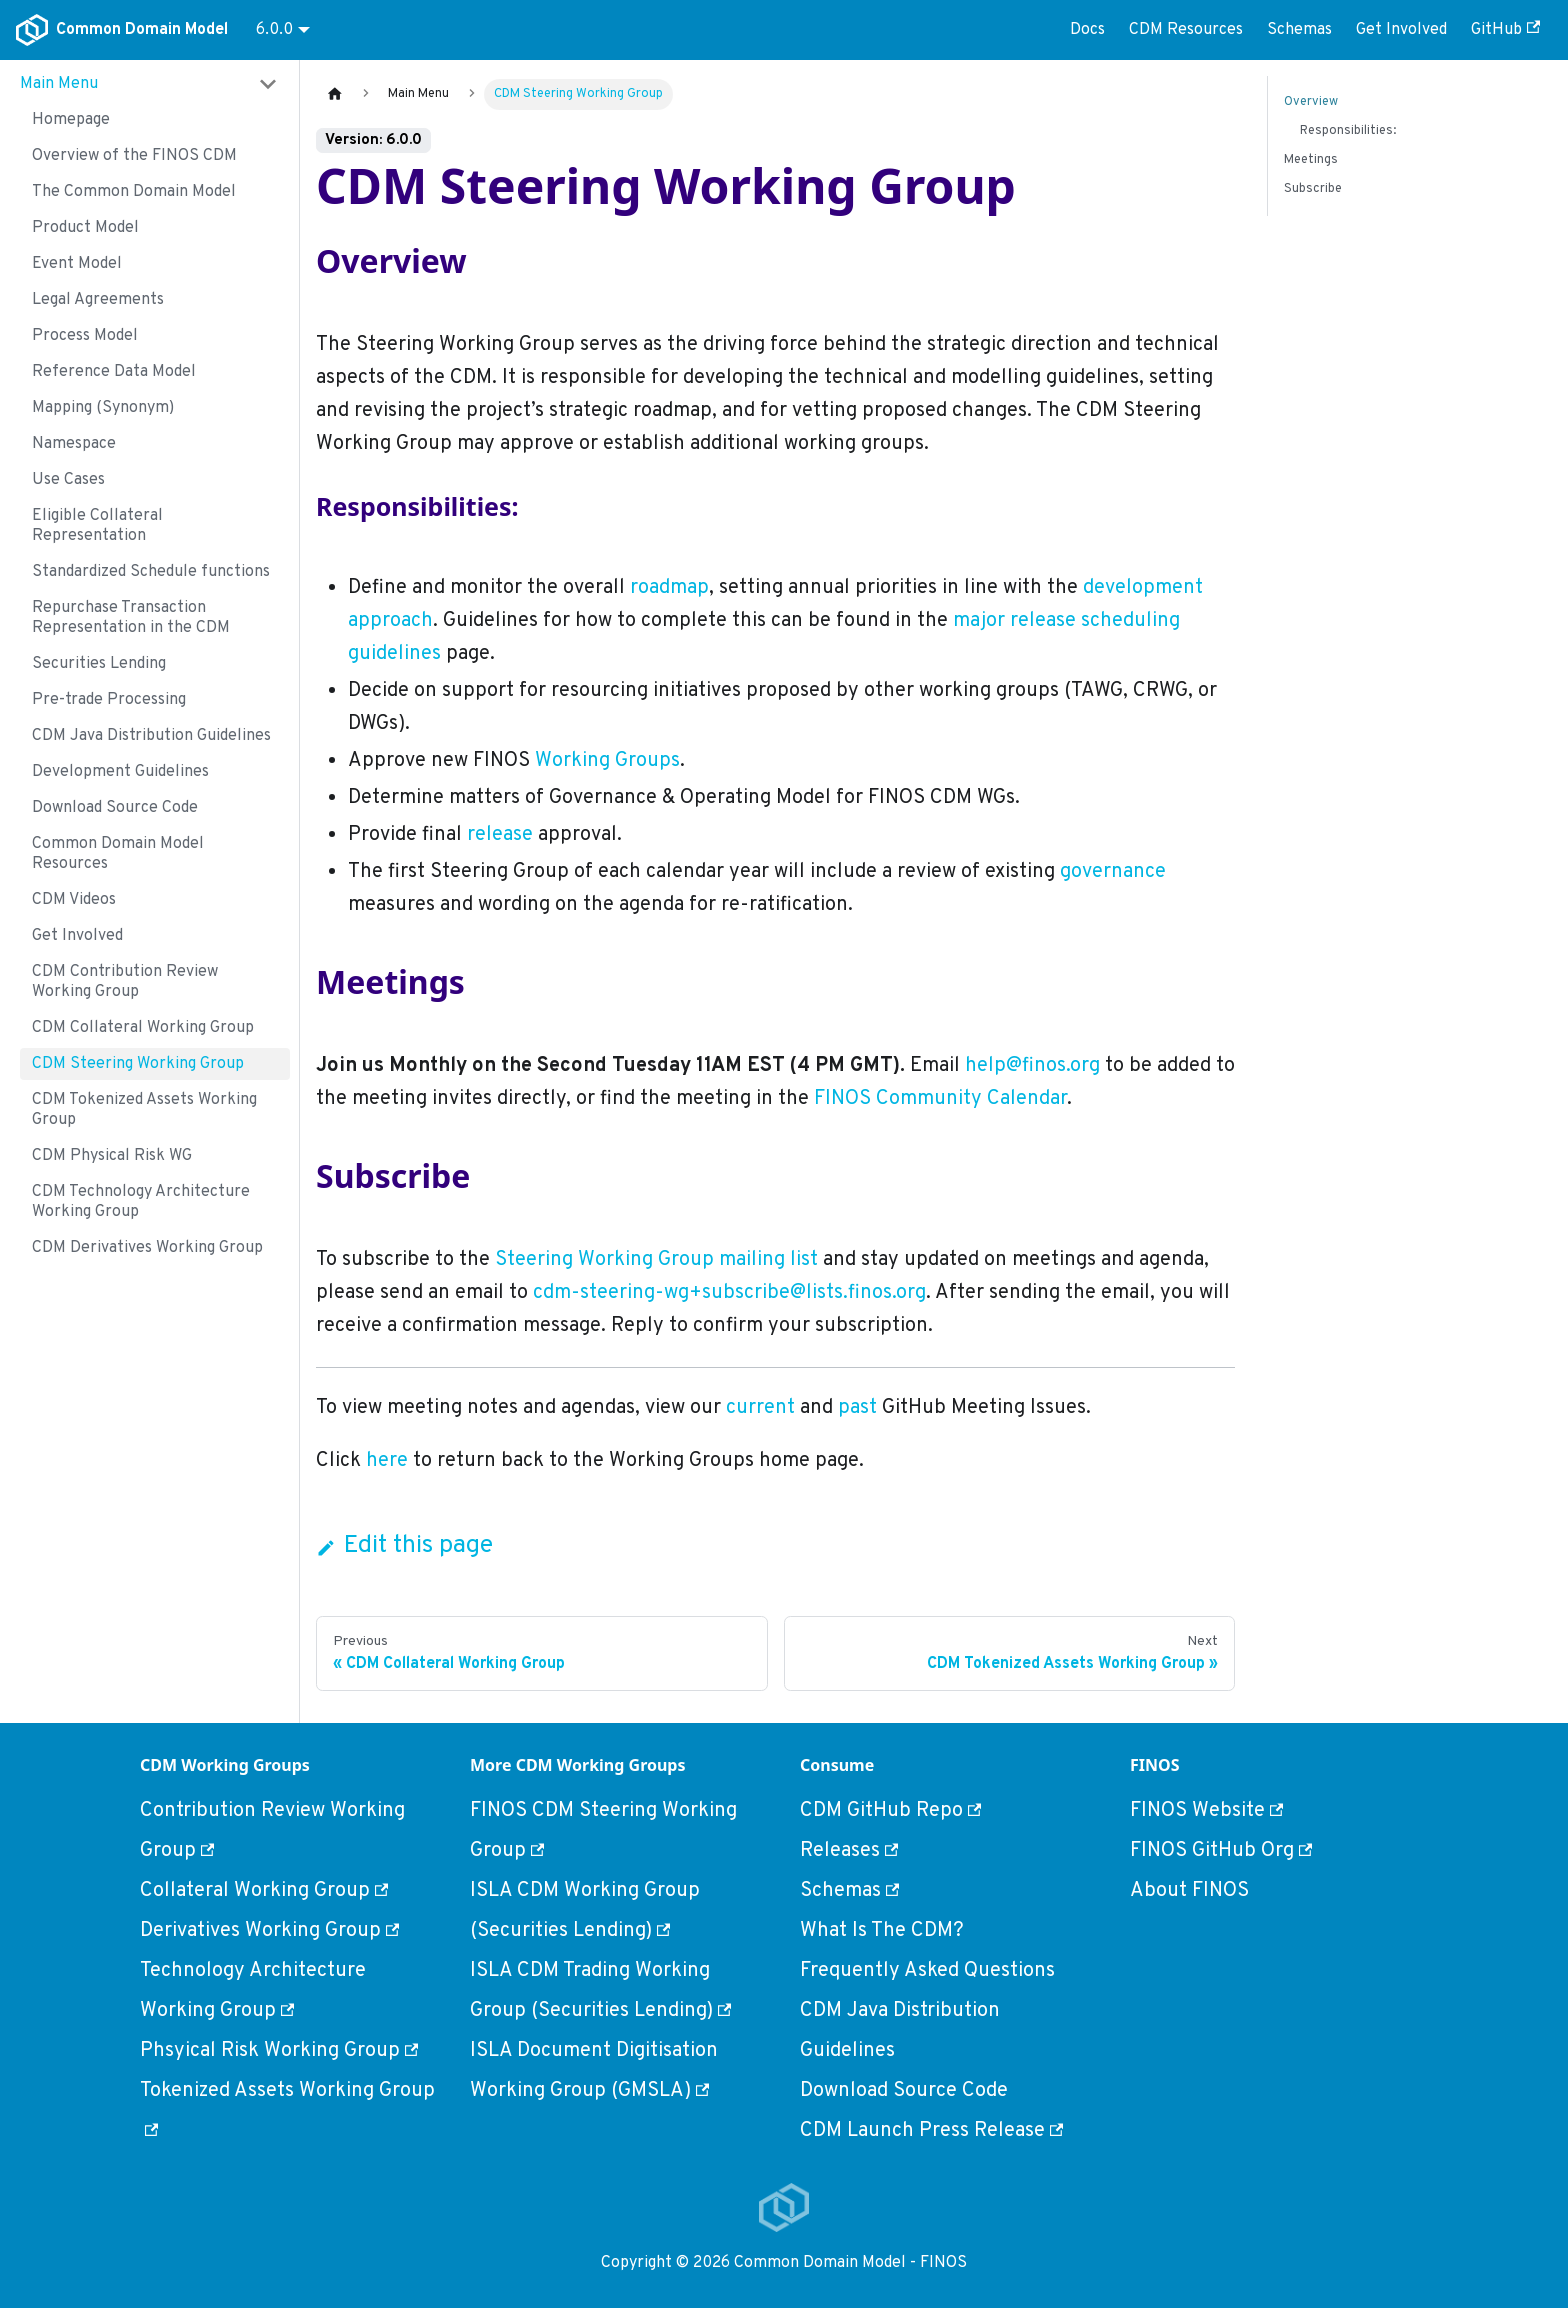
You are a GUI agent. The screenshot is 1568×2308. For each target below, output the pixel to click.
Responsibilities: (1348, 131)
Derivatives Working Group (269, 1931)
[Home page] (335, 94)
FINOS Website (1206, 1811)
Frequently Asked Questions (927, 1971)
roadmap (669, 588)
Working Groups (607, 761)
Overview (1311, 102)
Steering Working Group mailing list (656, 1260)
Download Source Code (904, 2091)
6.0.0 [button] (274, 30)
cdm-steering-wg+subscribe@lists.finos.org (729, 1293)
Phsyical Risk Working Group (279, 2051)
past (857, 1408)
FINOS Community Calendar (940, 1099)
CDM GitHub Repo (890, 1811)
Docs (1087, 30)
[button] (149, 84)
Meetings (1311, 160)
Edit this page (404, 1546)
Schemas (1299, 30)
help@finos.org (1032, 1066)
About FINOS (1189, 1891)
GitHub (1505, 30)
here (387, 1461)
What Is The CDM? (882, 1931)
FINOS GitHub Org (1221, 1851)
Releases (849, 1851)
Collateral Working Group (264, 1891)
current (760, 1408)
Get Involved (1401, 30)
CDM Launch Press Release (931, 2131)
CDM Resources (1186, 30)
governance (1113, 872)
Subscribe (1313, 189)
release (500, 835)
